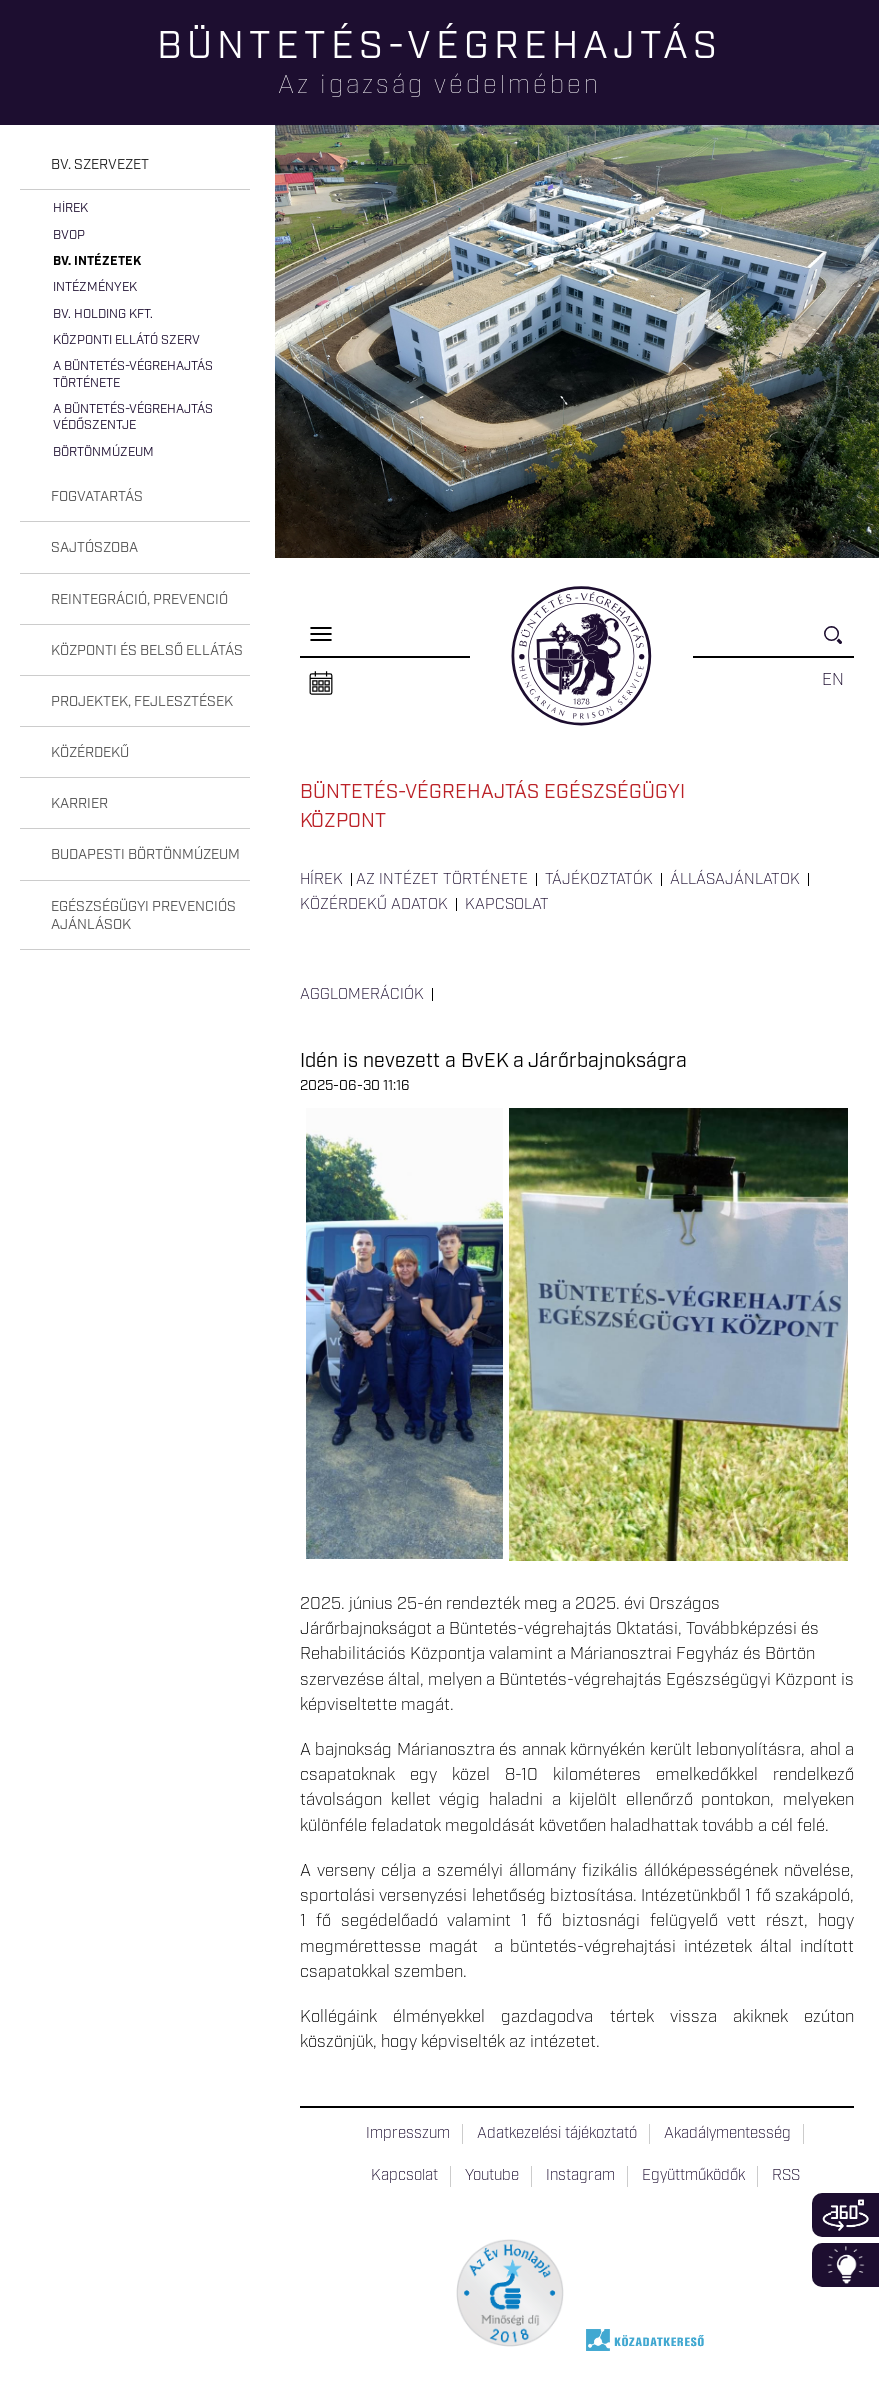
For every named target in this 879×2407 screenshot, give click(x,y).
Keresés (839, 643)
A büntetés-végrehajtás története (133, 374)
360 (845, 2215)
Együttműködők (693, 2176)
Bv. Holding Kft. (103, 314)
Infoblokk (845, 2265)
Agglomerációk (362, 995)
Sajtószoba (94, 548)
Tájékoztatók (599, 880)
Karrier (79, 804)
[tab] (135, 165)
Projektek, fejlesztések (142, 702)
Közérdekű (90, 753)
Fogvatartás (97, 497)
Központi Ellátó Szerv (126, 340)
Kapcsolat (507, 905)
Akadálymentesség (727, 2134)
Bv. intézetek (97, 261)
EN (833, 680)
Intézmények (95, 287)
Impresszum (408, 2134)
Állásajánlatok (735, 880)
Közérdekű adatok (374, 905)
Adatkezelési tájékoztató (557, 2134)
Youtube (492, 2176)
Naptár (321, 684)
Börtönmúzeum (103, 452)
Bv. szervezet (100, 165)
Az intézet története (442, 880)
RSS (786, 2176)
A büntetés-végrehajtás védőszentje (133, 417)
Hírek (70, 208)
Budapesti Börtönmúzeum (145, 855)
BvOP (69, 235)
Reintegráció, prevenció (139, 600)
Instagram (580, 2176)
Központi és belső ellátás (147, 651)
